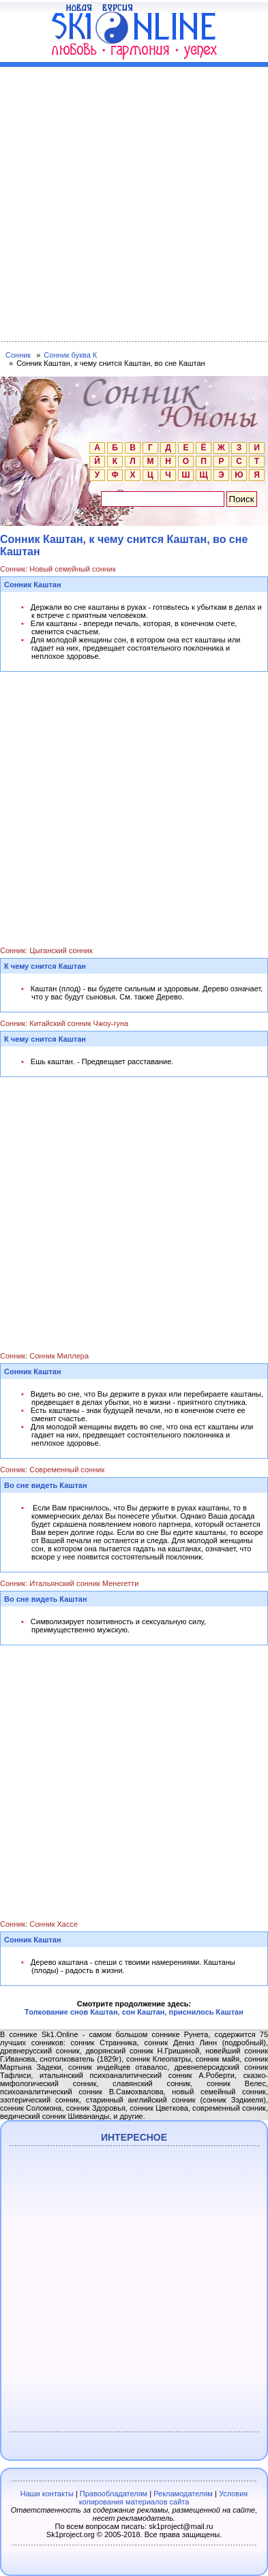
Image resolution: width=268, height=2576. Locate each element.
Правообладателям (113, 2493)
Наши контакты (47, 2493)
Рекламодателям (183, 2493)
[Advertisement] (134, 201)
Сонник (18, 355)
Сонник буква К (70, 355)
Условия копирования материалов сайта (163, 2497)
